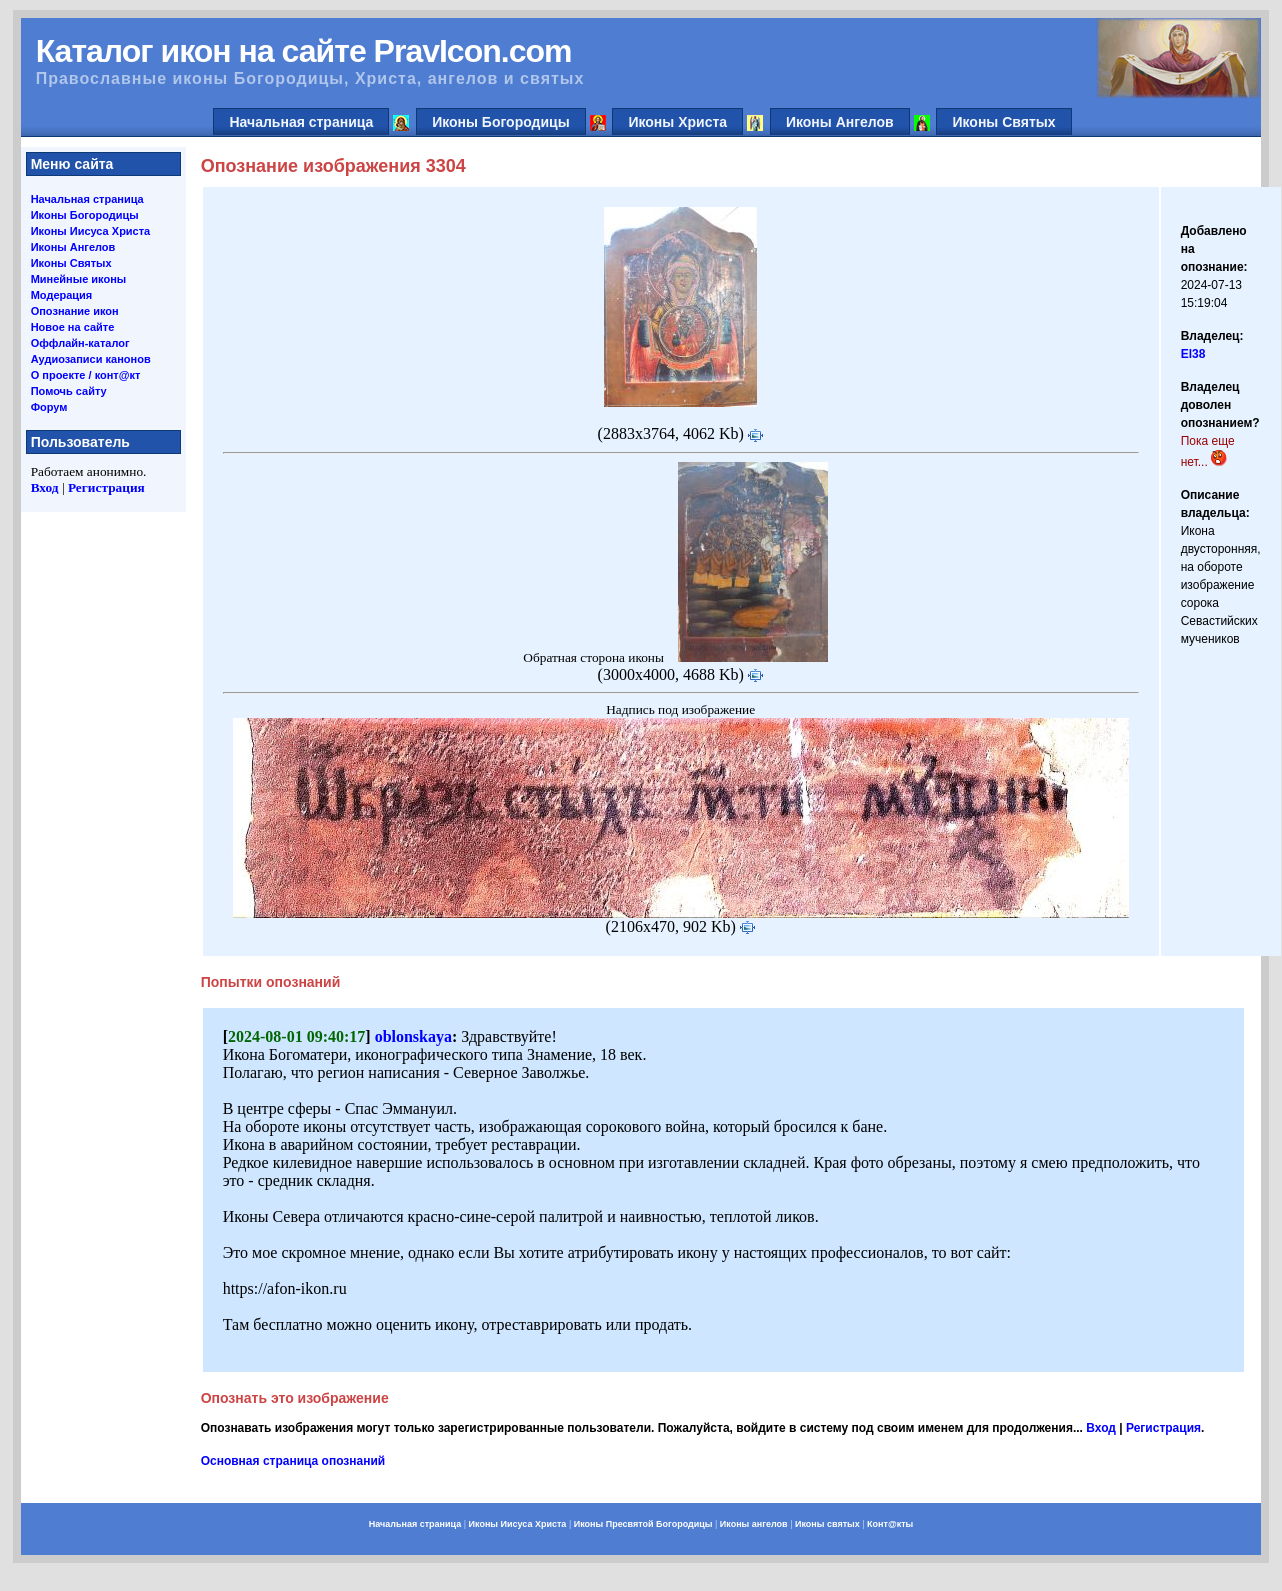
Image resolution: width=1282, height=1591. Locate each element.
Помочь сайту (69, 391)
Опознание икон (75, 311)
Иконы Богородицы (501, 122)
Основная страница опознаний (293, 1461)
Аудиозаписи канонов (91, 359)
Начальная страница (301, 122)
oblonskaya (413, 1036)
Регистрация (106, 487)
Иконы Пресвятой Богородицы (643, 1524)
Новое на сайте (73, 327)
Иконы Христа (677, 122)
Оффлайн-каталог (80, 343)
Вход (45, 487)
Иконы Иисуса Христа (91, 231)
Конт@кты (890, 1524)
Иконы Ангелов (840, 122)
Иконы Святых (1003, 122)
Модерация (62, 295)
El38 (1193, 354)
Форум (49, 407)
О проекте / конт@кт (86, 375)
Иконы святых (827, 1524)
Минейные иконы (79, 279)
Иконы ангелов (754, 1524)
